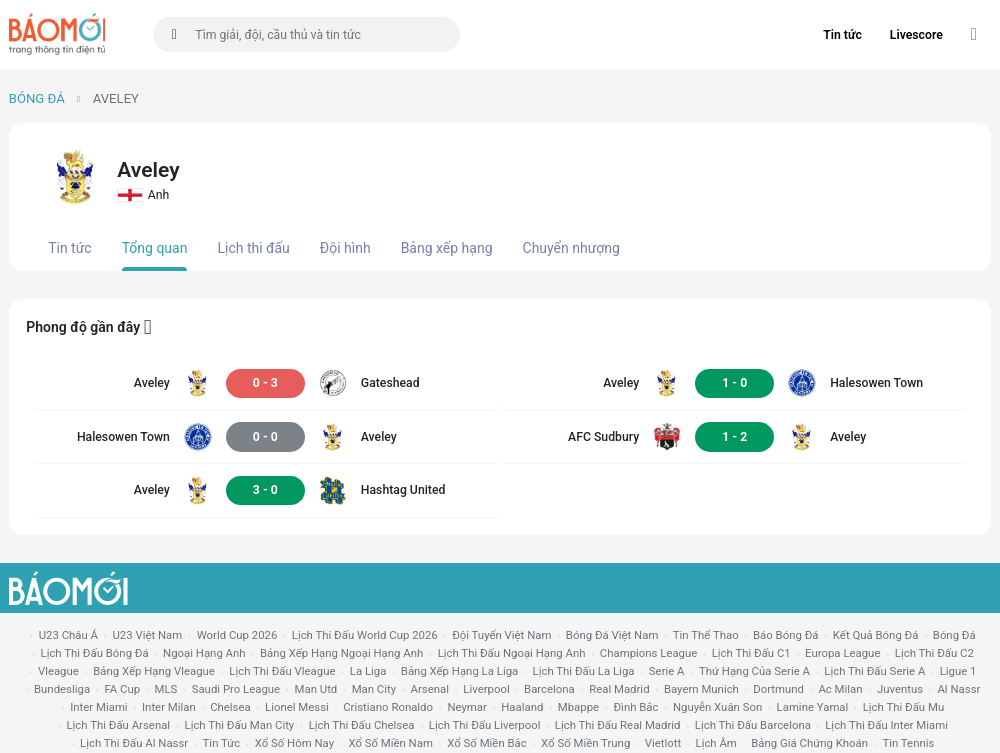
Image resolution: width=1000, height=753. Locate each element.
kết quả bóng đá (876, 635)
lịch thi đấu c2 (934, 653)
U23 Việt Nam (147, 635)
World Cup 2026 (237, 635)
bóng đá (954, 635)
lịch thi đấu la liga (584, 671)
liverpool (486, 689)
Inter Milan (169, 707)
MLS (165, 689)
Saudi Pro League (236, 689)
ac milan (840, 689)
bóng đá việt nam (612, 635)
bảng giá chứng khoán (809, 743)
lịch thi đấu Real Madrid (618, 725)
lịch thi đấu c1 (751, 653)
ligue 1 (958, 671)
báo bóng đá (785, 635)
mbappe (578, 707)
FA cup (122, 689)
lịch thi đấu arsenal (118, 725)
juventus (900, 689)
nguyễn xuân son (717, 707)
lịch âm (716, 743)
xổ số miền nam (390, 743)
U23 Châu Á (68, 635)
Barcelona (549, 689)
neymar (466, 707)
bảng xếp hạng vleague (154, 671)
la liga (368, 671)
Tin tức (842, 35)
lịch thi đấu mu (903, 707)
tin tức (222, 743)
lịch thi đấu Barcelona (753, 725)
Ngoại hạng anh (204, 653)
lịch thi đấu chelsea (362, 725)
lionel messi (297, 707)
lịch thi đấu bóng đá (95, 653)
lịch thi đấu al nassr (134, 743)
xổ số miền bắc (486, 743)
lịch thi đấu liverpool (485, 725)
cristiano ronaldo (388, 707)
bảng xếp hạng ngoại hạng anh (341, 653)
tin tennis (908, 743)
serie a (667, 671)
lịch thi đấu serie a (874, 671)
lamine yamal (813, 707)
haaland (522, 707)
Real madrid (619, 689)
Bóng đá (37, 98)
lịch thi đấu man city (240, 725)
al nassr (958, 689)
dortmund (778, 689)
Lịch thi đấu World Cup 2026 (365, 635)
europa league (842, 653)
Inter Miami (98, 707)
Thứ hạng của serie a (754, 671)
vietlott (663, 743)
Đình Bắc (635, 707)
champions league (648, 653)
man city (374, 689)
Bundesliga (62, 689)
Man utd (316, 689)
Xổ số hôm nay (294, 743)
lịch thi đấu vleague (282, 671)
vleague (58, 671)
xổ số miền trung (585, 743)
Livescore (916, 35)
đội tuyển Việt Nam (501, 635)
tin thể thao (706, 635)
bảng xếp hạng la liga (459, 671)
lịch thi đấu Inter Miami (886, 725)
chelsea (230, 707)
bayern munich (701, 689)
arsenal (430, 689)
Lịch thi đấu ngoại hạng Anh (512, 653)
